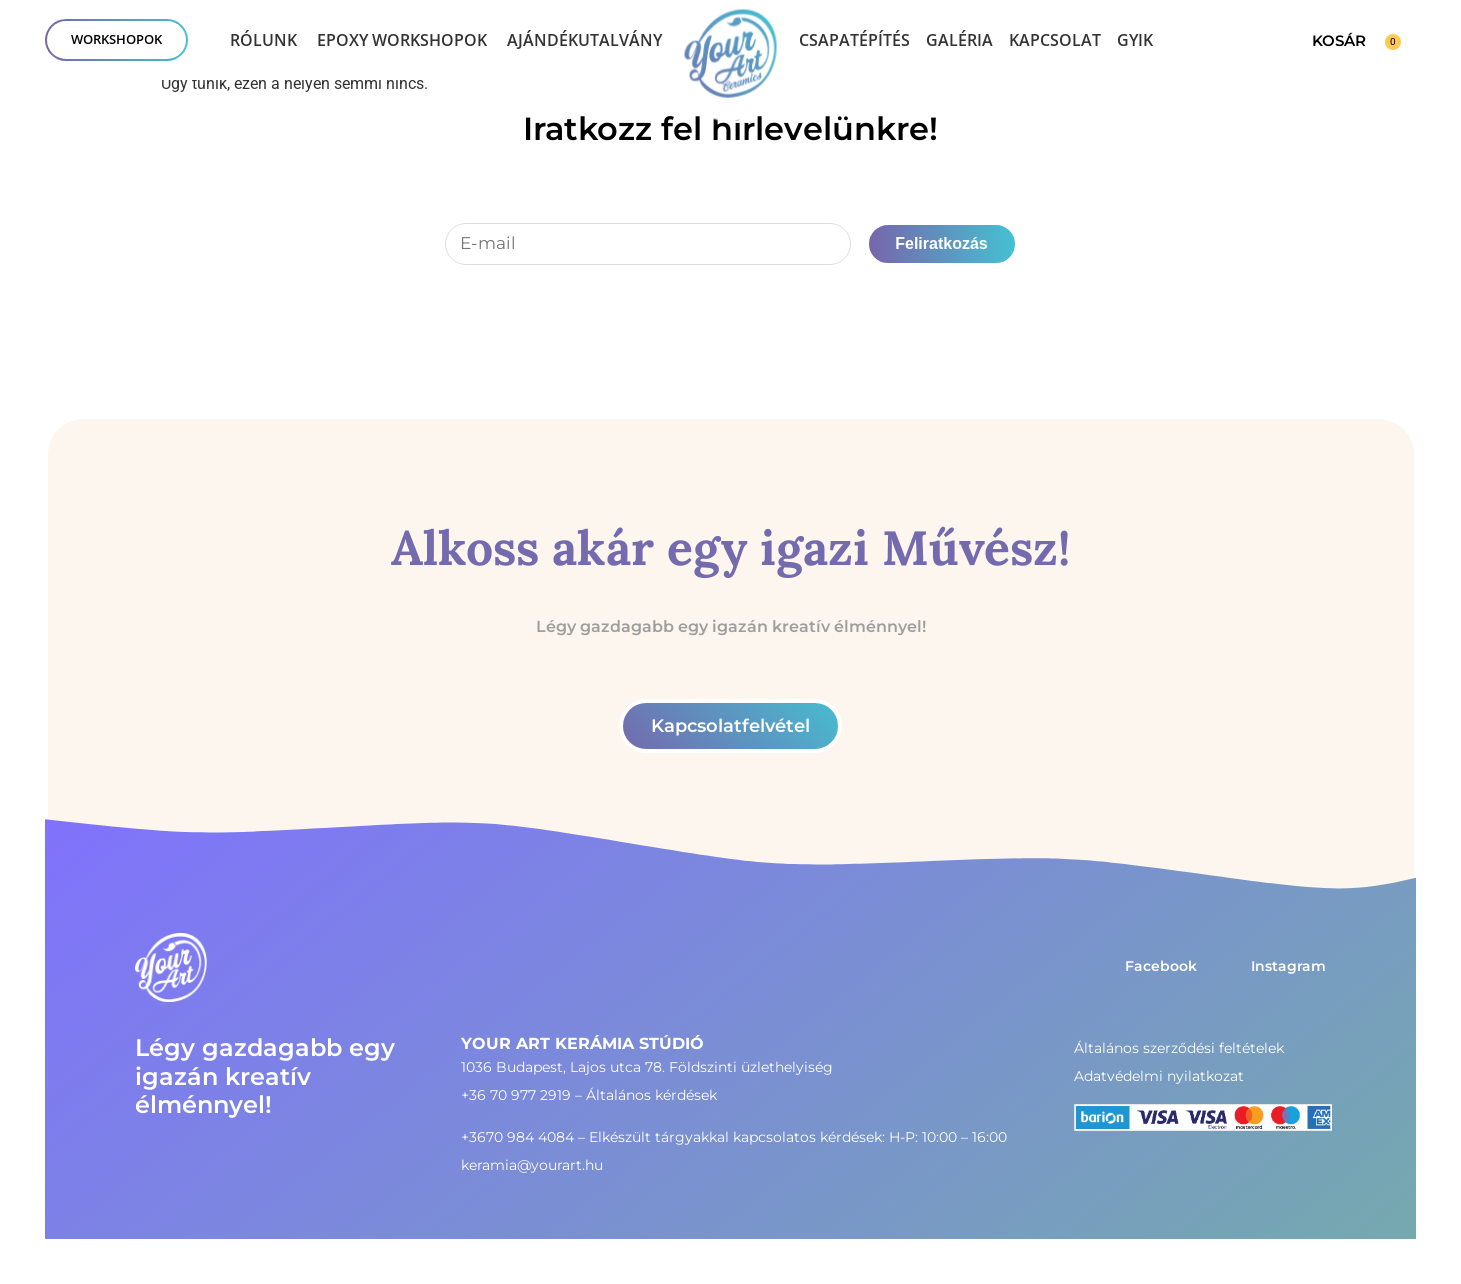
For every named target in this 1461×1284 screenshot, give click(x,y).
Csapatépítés (854, 40)
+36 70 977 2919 (516, 1095)
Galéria (959, 40)
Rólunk (263, 40)
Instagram (1288, 966)
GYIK (1135, 40)
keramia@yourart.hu (532, 1165)
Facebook (1161, 966)
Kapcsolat (1055, 40)
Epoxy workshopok (402, 40)
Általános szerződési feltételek (1179, 1048)
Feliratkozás (941, 243)
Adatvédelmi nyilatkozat (1159, 1076)
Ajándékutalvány (584, 40)
